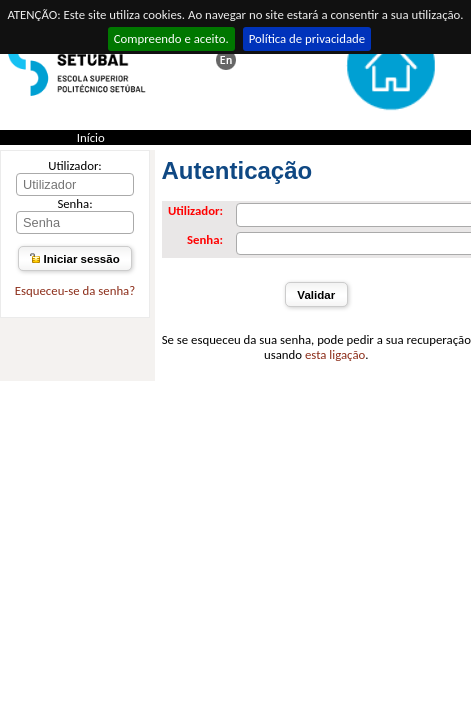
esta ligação (335, 354)
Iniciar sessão (74, 259)
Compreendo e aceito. (171, 38)
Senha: (74, 203)
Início (91, 137)
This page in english (226, 60)
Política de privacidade (307, 38)
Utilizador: (75, 165)
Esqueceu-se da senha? (75, 290)
